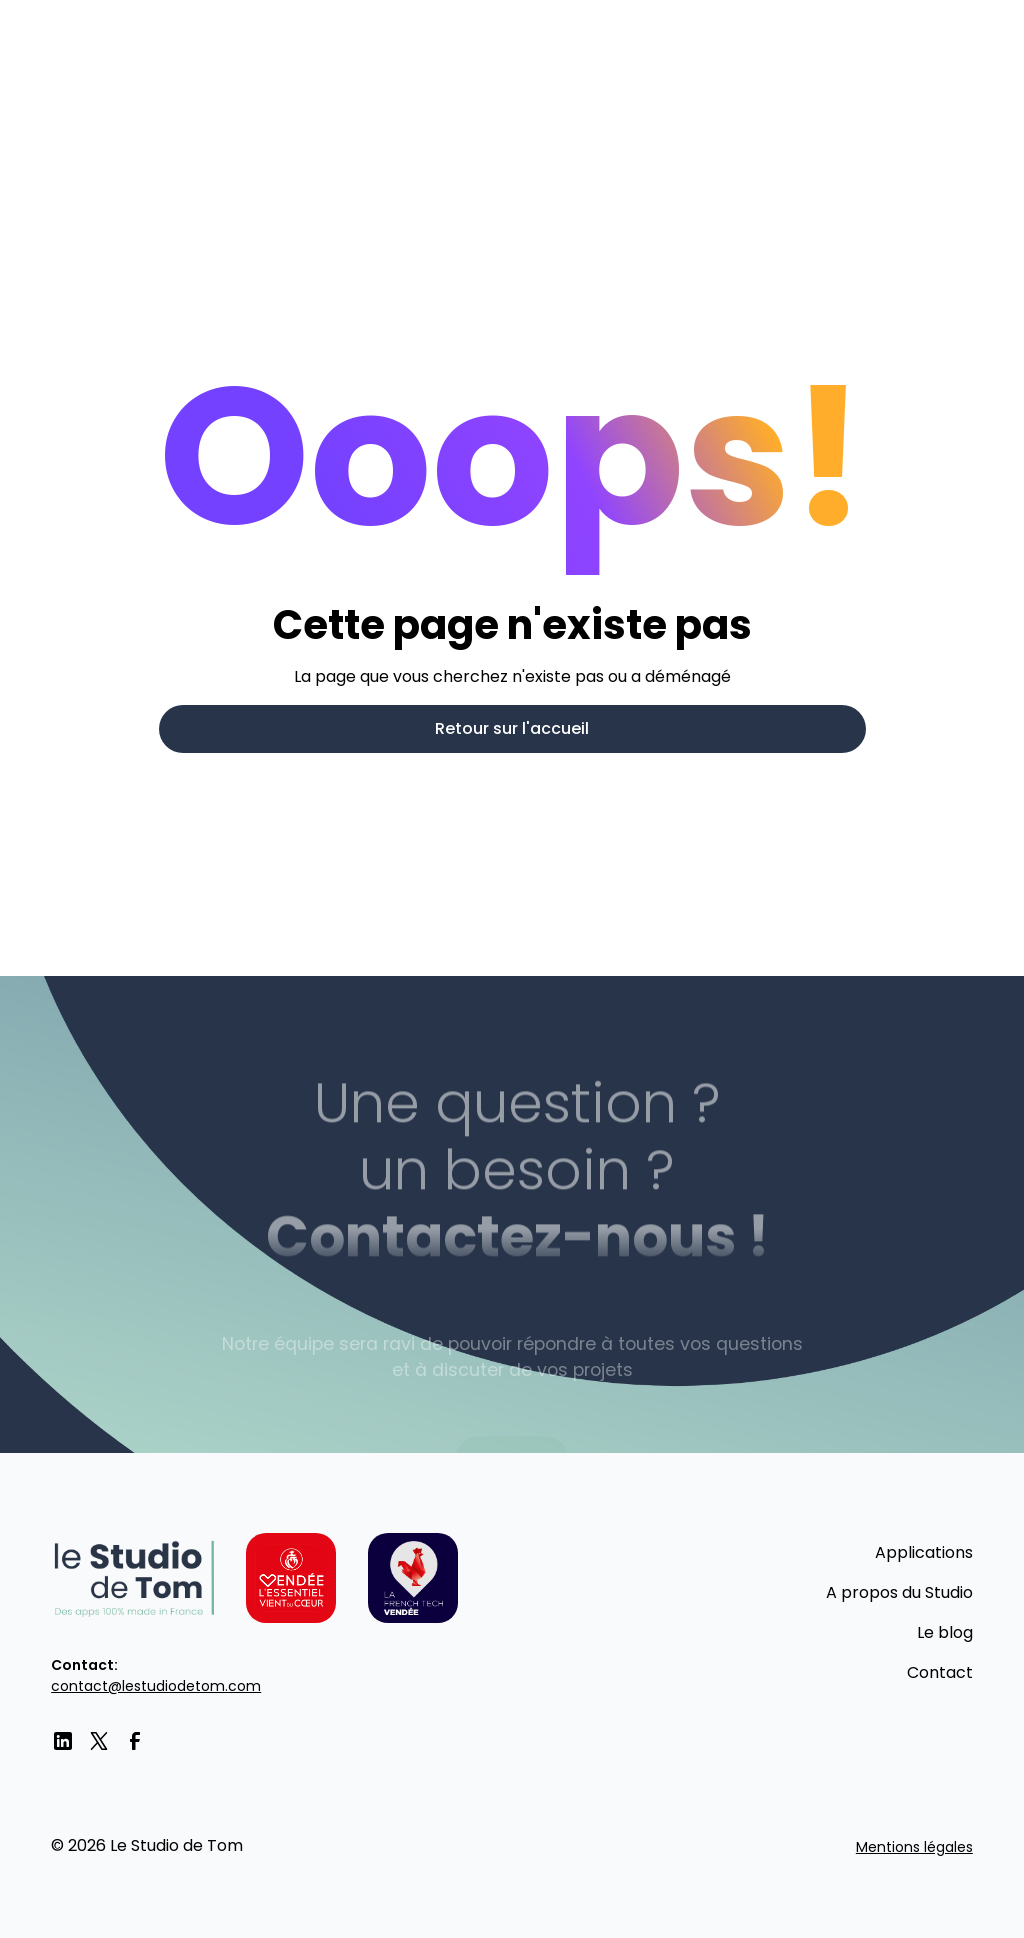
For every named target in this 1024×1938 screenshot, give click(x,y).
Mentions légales (914, 1847)
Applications (924, 1552)
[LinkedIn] (63, 1741)
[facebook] (135, 1741)
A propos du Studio (899, 1592)
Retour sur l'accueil (512, 728)
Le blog (945, 1632)
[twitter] (99, 1741)
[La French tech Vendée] (413, 1578)
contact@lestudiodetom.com (156, 1686)
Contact (940, 1672)
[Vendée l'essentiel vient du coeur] (291, 1578)
